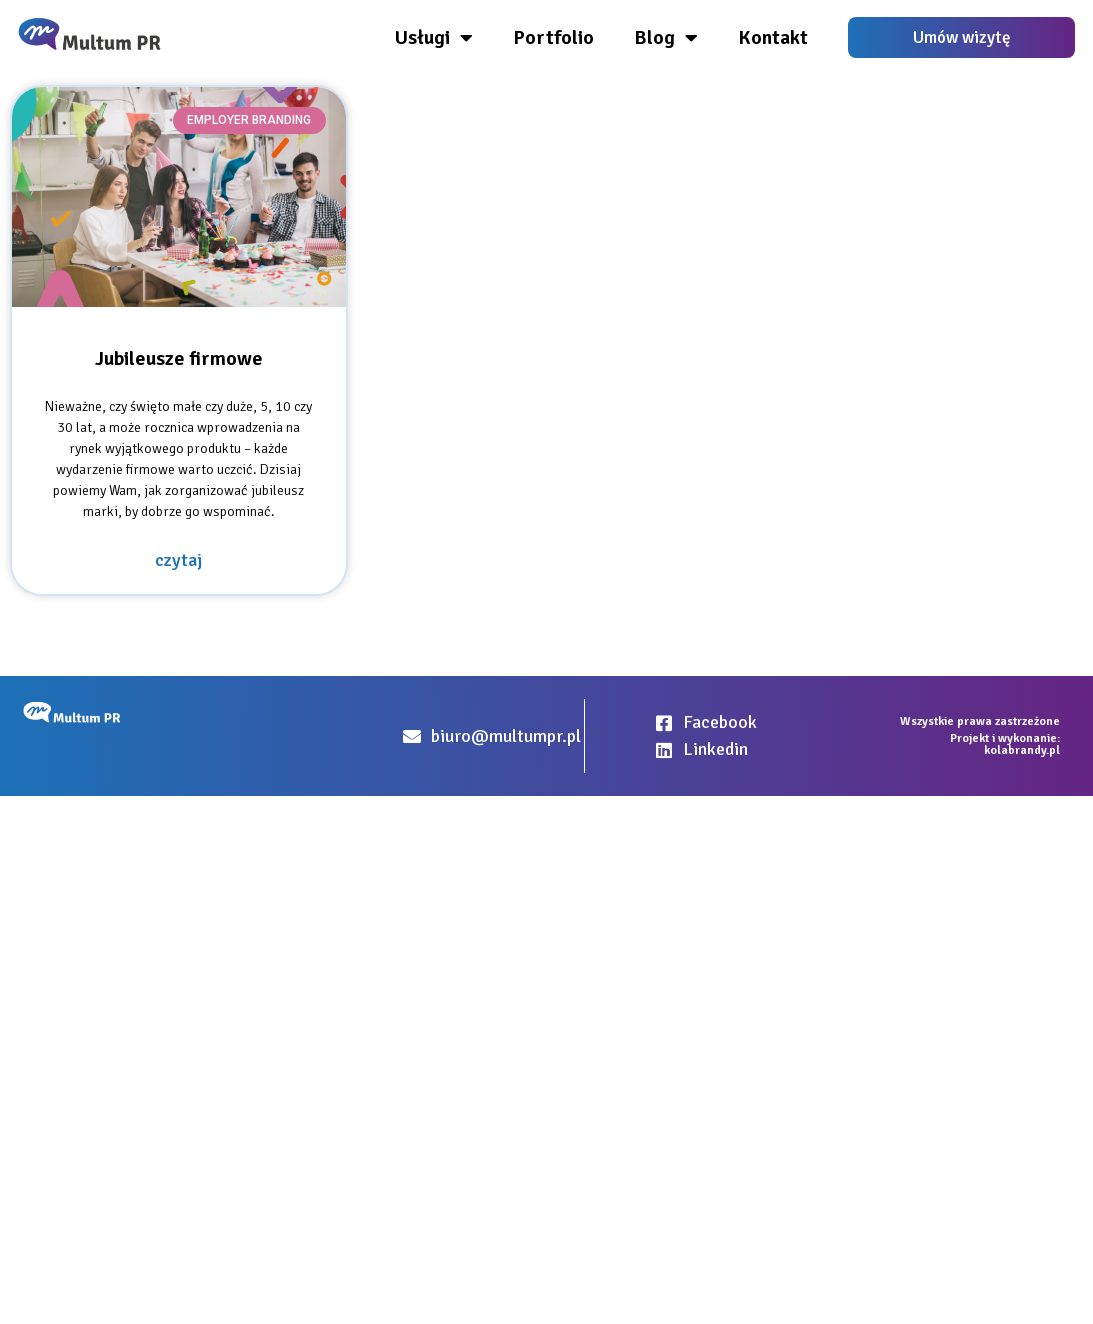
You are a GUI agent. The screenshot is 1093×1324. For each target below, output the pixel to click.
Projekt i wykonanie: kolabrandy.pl (1005, 744)
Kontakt (773, 37)
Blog (666, 38)
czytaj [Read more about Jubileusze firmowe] (178, 560)
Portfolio (553, 37)
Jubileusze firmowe (179, 358)
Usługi (434, 38)
